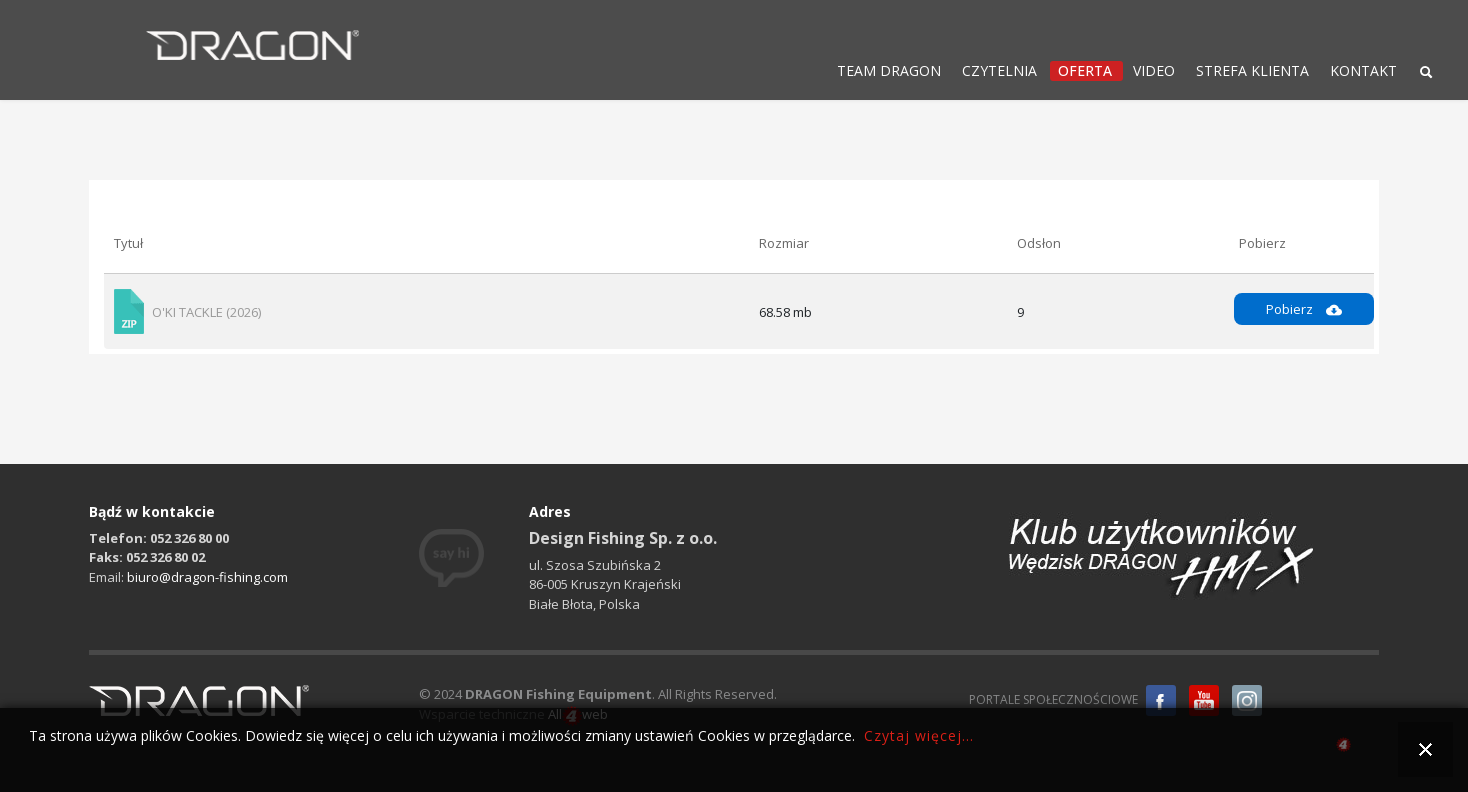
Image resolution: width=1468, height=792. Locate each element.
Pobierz (1304, 309)
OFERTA (1085, 70)
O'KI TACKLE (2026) (206, 312)
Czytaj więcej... (919, 735)
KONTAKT (1363, 70)
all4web (1343, 747)
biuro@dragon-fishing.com (207, 577)
